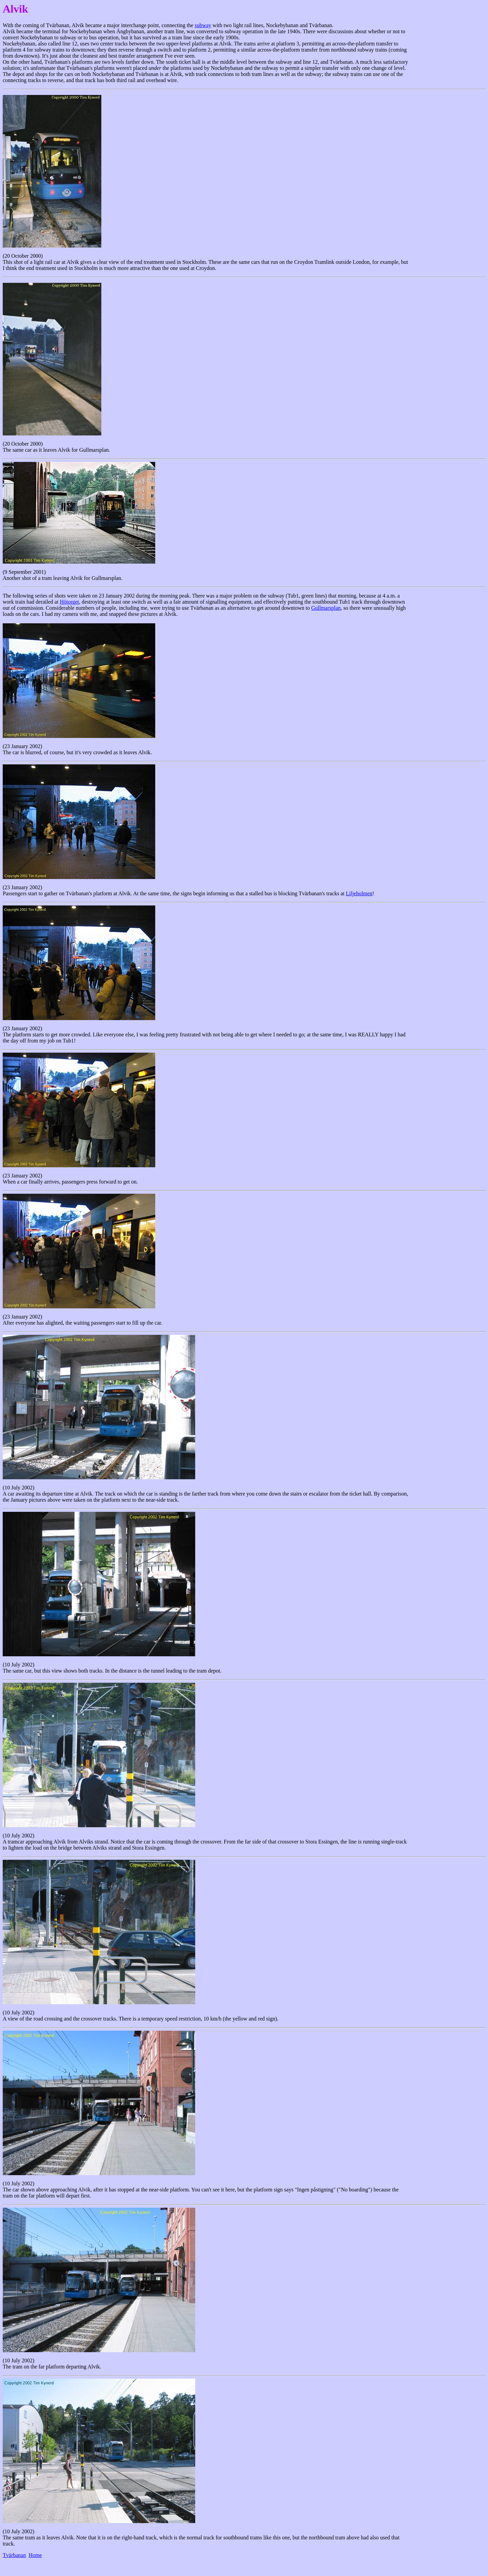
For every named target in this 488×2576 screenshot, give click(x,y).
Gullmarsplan (326, 608)
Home (35, 2555)
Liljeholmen (359, 893)
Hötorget (69, 602)
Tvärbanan (14, 2555)
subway (203, 25)
